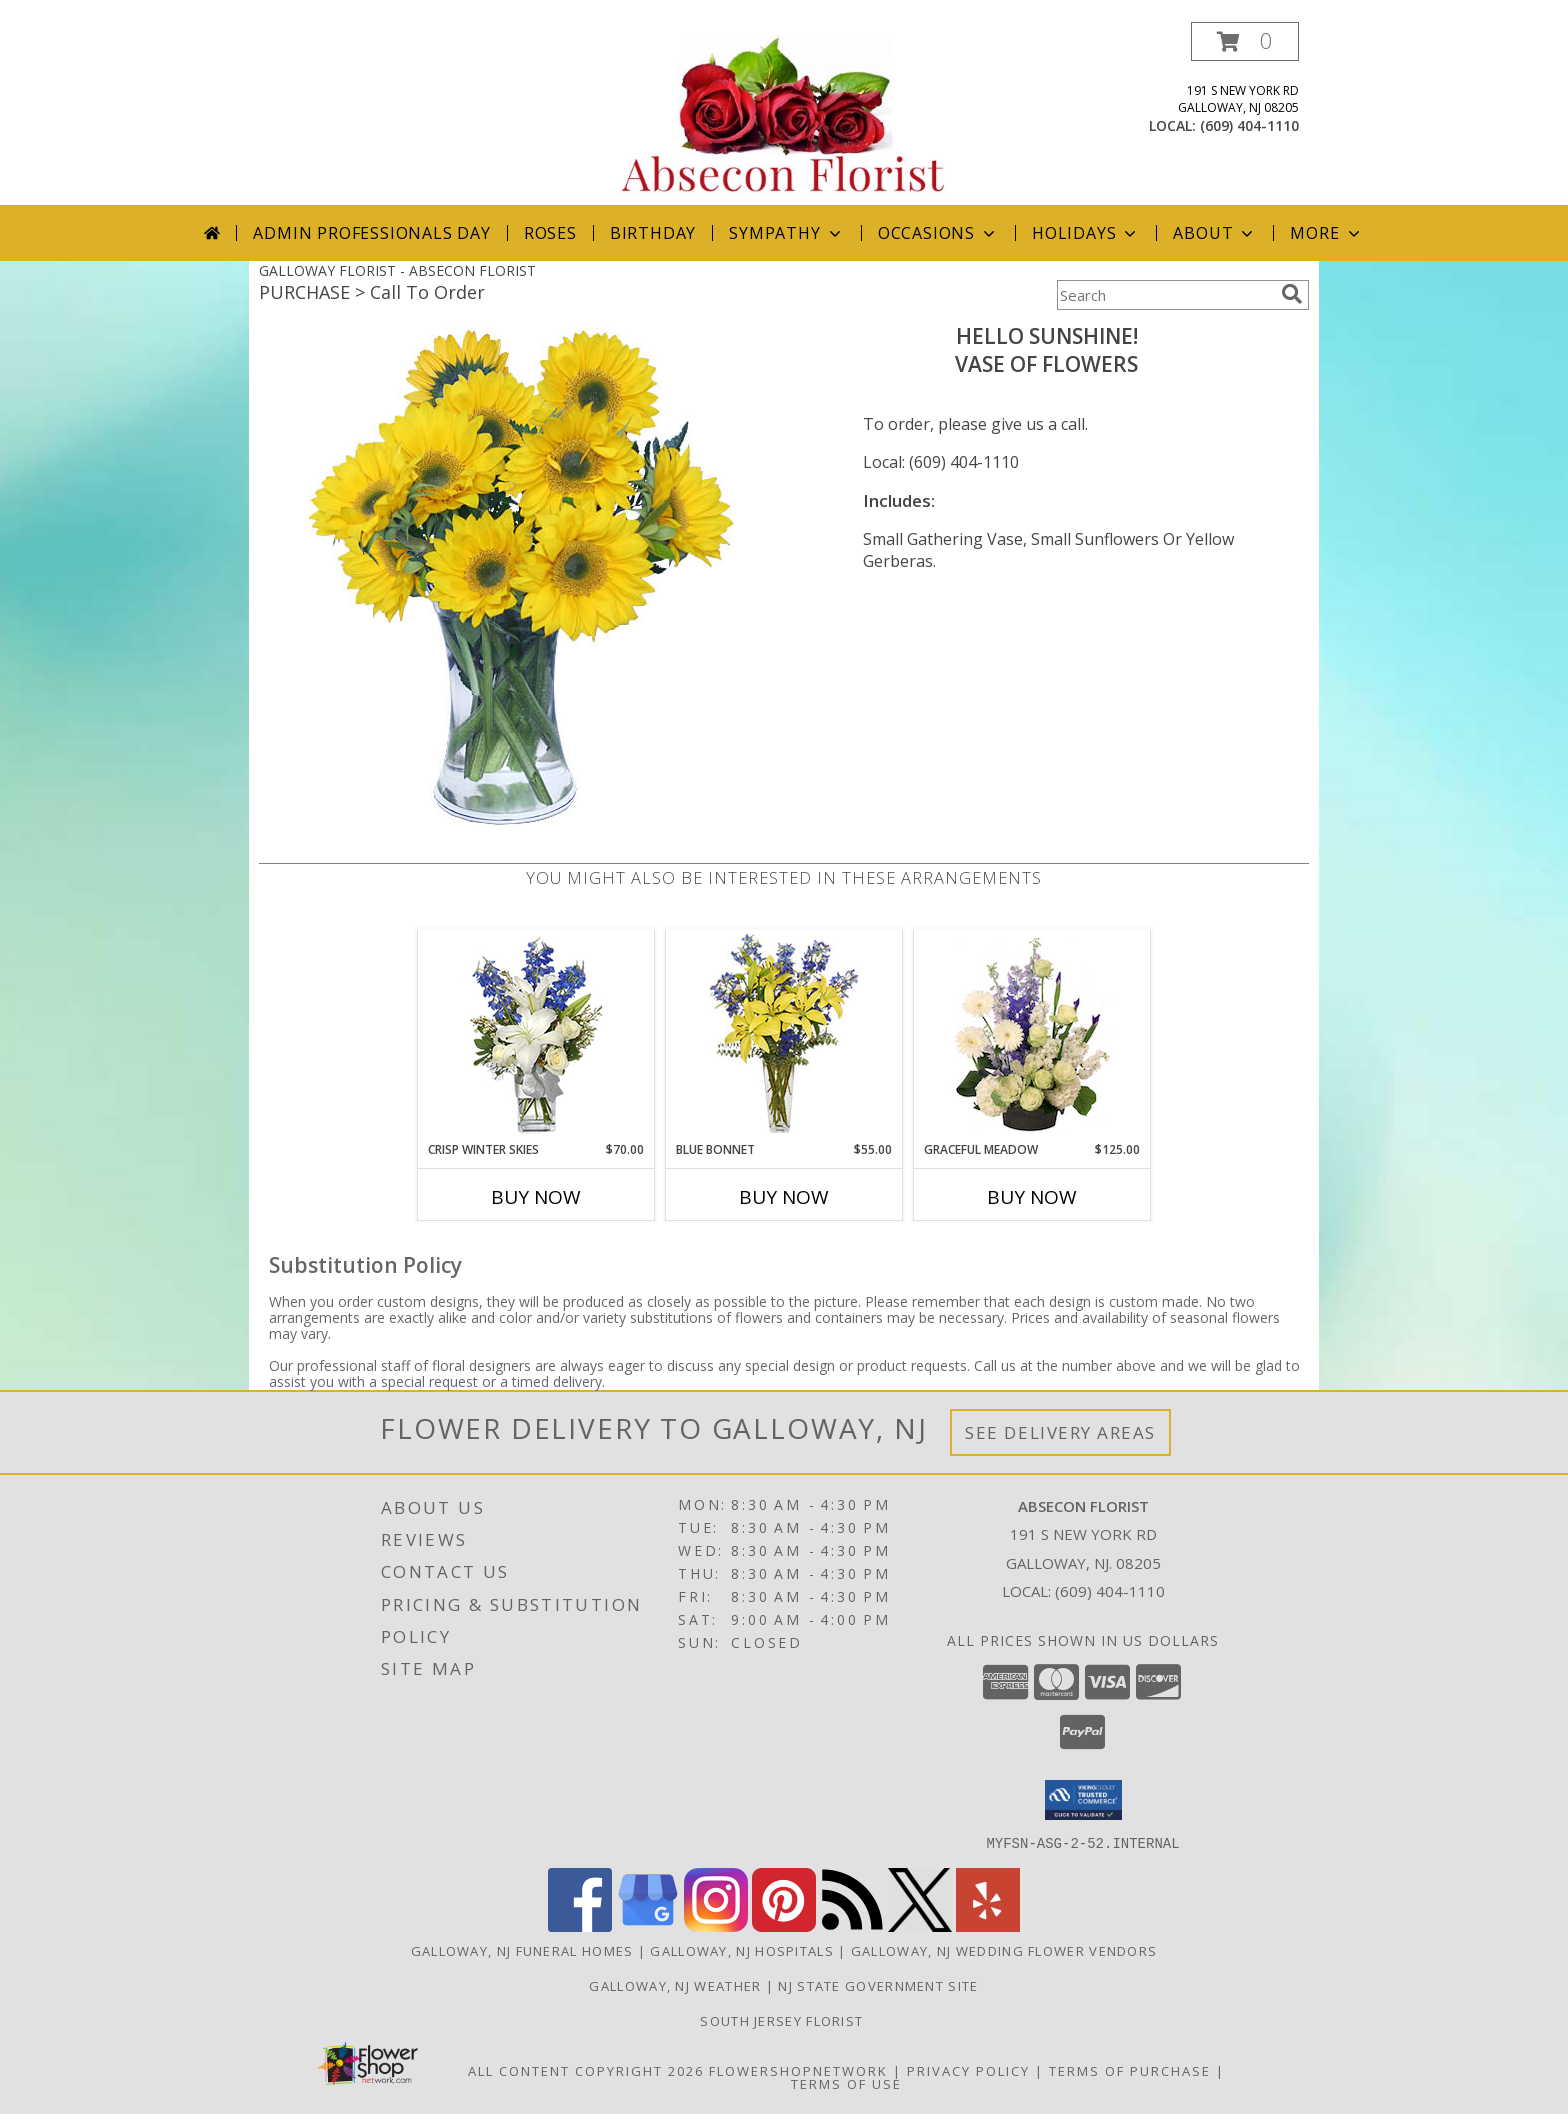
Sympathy (786, 233)
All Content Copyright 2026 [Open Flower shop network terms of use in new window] (586, 2070)
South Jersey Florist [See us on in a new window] (783, 2020)
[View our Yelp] (988, 1925)
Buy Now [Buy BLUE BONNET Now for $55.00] (784, 1197)
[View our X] (920, 1925)
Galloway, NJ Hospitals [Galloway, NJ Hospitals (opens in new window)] (742, 1950)
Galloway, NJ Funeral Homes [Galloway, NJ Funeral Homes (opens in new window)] (522, 1950)
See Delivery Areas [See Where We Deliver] (1060, 1432)
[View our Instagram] (716, 1925)
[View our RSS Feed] (852, 1925)
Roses (550, 233)
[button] (1245, 41)
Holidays (1086, 233)
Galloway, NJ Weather (675, 1985)
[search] (1292, 294)
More (1326, 233)
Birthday (653, 233)
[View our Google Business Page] (648, 1925)
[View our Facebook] (580, 1925)
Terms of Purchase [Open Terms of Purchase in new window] (1130, 2070)
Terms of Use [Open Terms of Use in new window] (846, 2083)
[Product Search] (1165, 295)
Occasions (938, 233)
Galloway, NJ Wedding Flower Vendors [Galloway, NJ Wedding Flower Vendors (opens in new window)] (1004, 1950)
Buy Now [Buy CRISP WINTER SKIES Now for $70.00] (536, 1197)
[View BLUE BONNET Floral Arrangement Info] (784, 1035)
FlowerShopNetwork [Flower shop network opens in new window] (798, 2070)
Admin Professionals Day (371, 233)
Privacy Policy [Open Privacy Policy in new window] (968, 2070)
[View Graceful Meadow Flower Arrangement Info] (1032, 1035)
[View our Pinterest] (784, 1925)
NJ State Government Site (878, 1985)
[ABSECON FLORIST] (784, 113)
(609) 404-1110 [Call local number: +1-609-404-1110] (1249, 125)
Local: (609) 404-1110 (941, 462)
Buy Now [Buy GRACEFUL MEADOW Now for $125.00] (1032, 1197)
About (1215, 233)
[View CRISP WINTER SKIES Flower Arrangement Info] (536, 1035)
